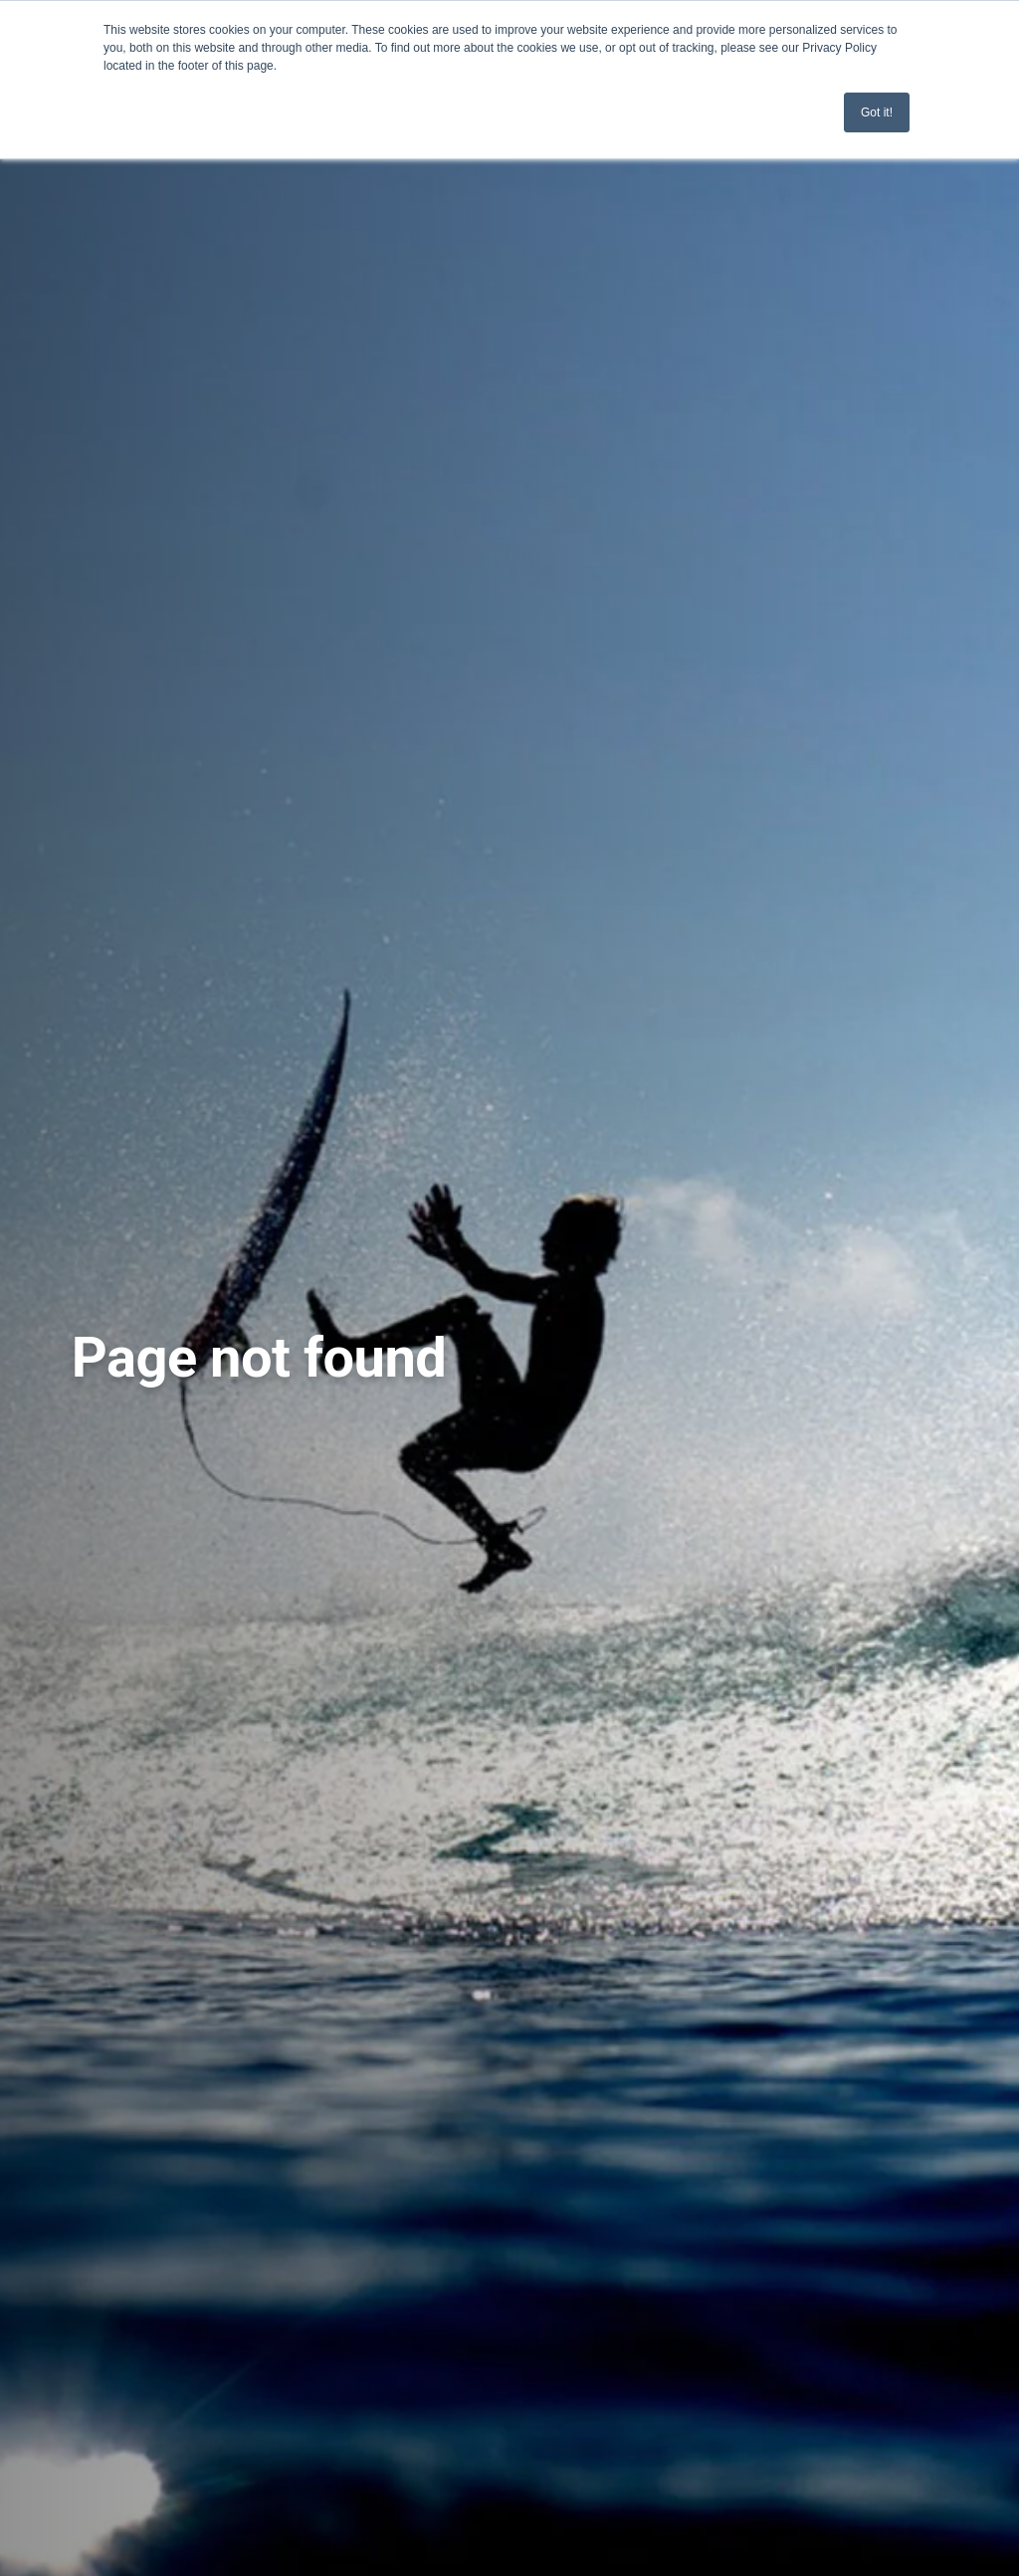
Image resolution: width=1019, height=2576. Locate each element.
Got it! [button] (877, 112)
